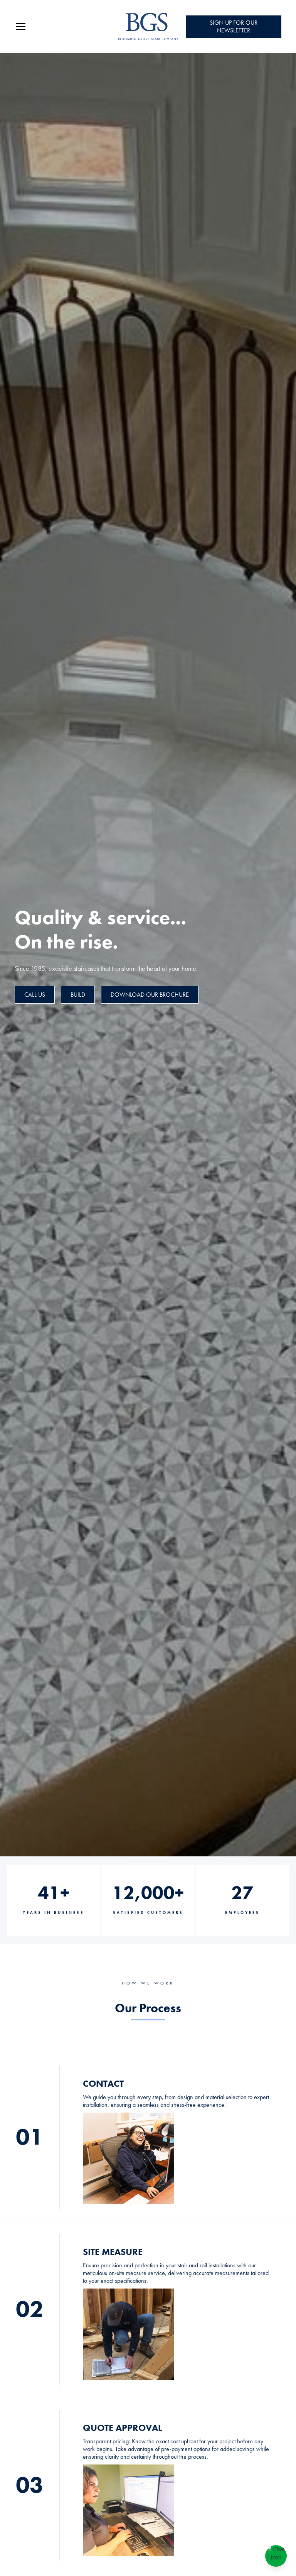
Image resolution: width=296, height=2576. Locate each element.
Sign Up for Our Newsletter (233, 26)
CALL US (34, 995)
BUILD (78, 995)
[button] (61, 26)
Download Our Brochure (150, 995)
